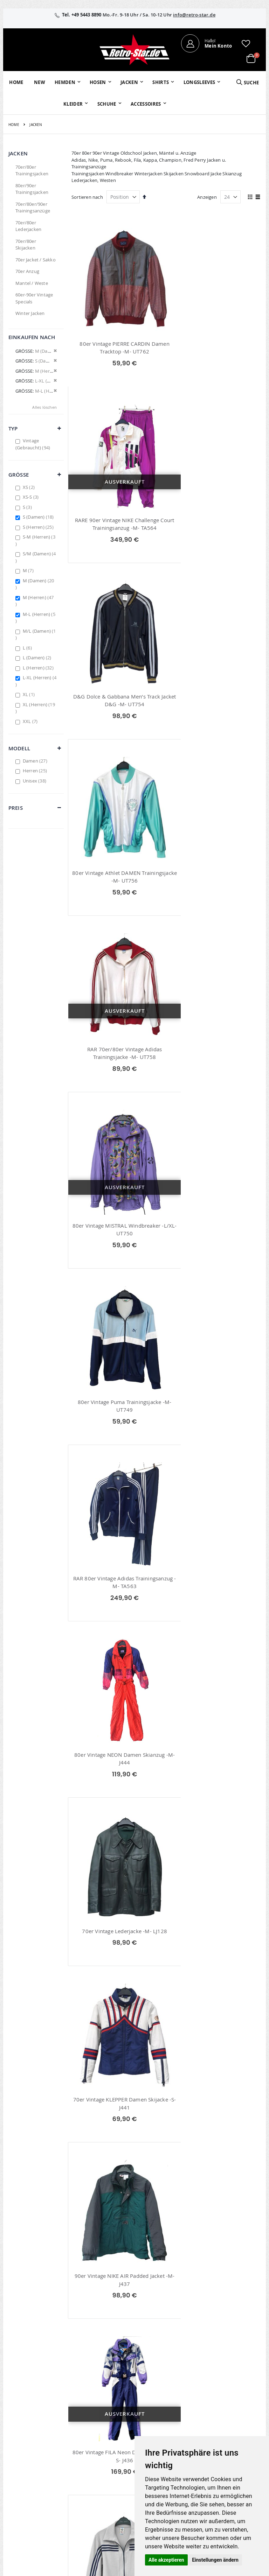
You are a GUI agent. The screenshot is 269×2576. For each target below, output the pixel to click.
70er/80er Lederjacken (28, 226)
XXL (31, 721)
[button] (246, 43)
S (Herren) (39, 527)
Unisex (35, 781)
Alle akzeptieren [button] (166, 2560)
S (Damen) (39, 517)
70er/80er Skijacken (25, 244)
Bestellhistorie (110, 2416)
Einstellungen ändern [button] (215, 2560)
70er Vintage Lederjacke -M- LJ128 (215, 1049)
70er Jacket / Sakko (35, 260)
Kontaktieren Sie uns (193, 2419)
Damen (36, 761)
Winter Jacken (30, 313)
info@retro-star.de (194, 15)
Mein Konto (107, 2407)
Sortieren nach (87, 197)
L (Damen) (38, 657)
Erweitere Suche (112, 2434)
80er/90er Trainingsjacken (31, 189)
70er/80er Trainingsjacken (31, 170)
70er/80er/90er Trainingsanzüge (32, 207)
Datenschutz (234, 2434)
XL (29, 694)
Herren (36, 770)
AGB (225, 2416)
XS (29, 487)
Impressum (233, 2407)
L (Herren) (39, 668)
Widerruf (230, 2425)
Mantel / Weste (31, 283)
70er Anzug (27, 271)
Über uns (188, 2407)
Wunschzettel (109, 2425)
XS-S (32, 497)
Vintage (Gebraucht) (33, 444)
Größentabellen (195, 2432)
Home (13, 124)
